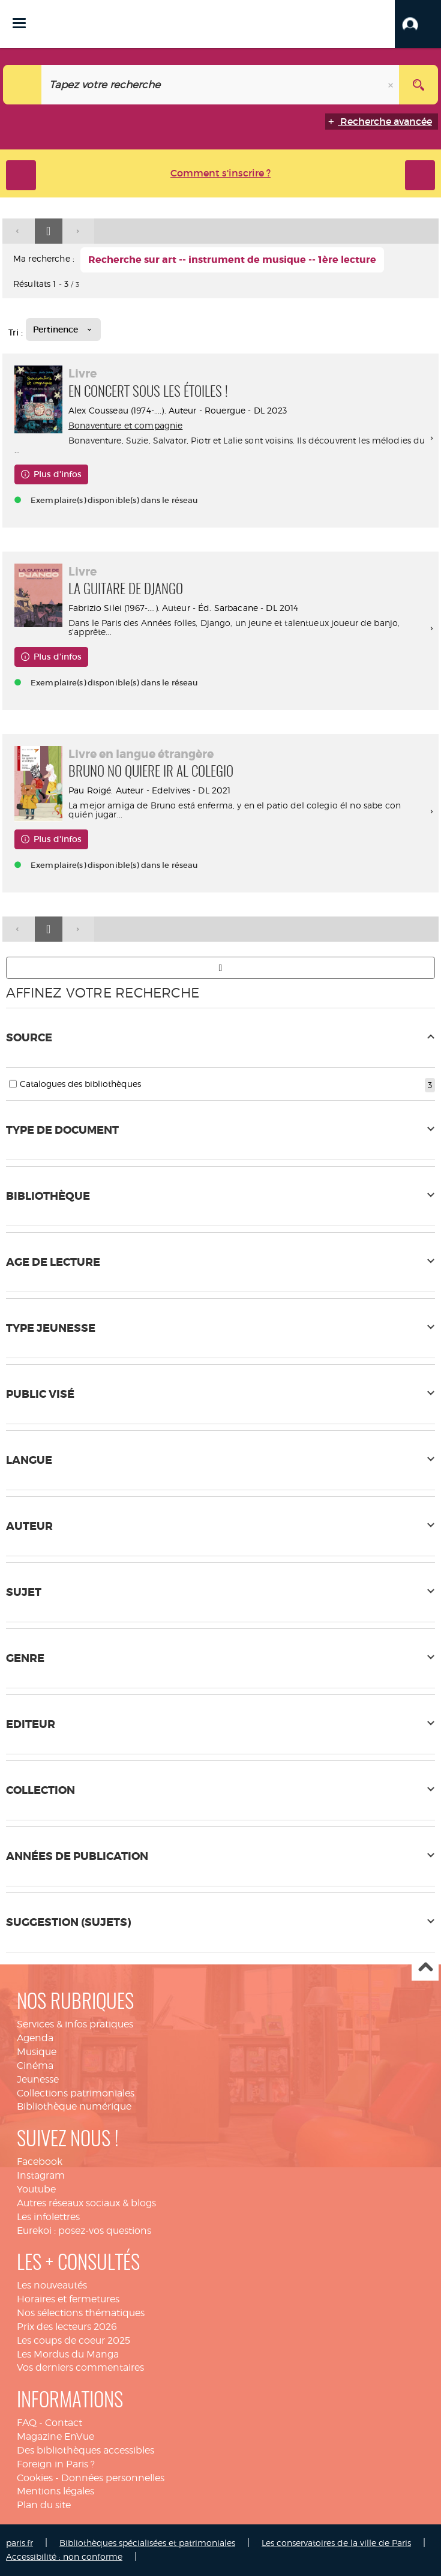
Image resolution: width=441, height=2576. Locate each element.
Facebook (39, 2161)
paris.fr (19, 2543)
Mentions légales (55, 2491)
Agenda (35, 2038)
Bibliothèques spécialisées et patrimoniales (147, 2543)
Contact (63, 2422)
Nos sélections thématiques (81, 2313)
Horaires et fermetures (68, 2299)
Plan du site (44, 2505)
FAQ (27, 2422)
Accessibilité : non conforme (64, 2556)
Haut (425, 1968)
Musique (36, 2051)
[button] (418, 24)
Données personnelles (112, 2478)
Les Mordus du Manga (68, 2354)
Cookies (35, 2478)
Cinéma (35, 2065)
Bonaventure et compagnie (125, 425)
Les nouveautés (52, 2285)
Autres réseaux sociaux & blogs (86, 2203)
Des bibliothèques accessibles (85, 2450)
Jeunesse (38, 2079)
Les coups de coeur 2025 (73, 2340)
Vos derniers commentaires (80, 2367)
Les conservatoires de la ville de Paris (336, 2543)
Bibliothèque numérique (74, 2106)
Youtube (36, 2189)
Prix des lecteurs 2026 (67, 2326)
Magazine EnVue (55, 2436)
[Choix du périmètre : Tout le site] (22, 84)
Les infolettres (48, 2216)
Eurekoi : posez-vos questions (84, 2230)
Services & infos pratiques (75, 2024)
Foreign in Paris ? (56, 2464)
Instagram (41, 2175)
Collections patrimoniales (75, 2093)
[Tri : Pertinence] (63, 329)
